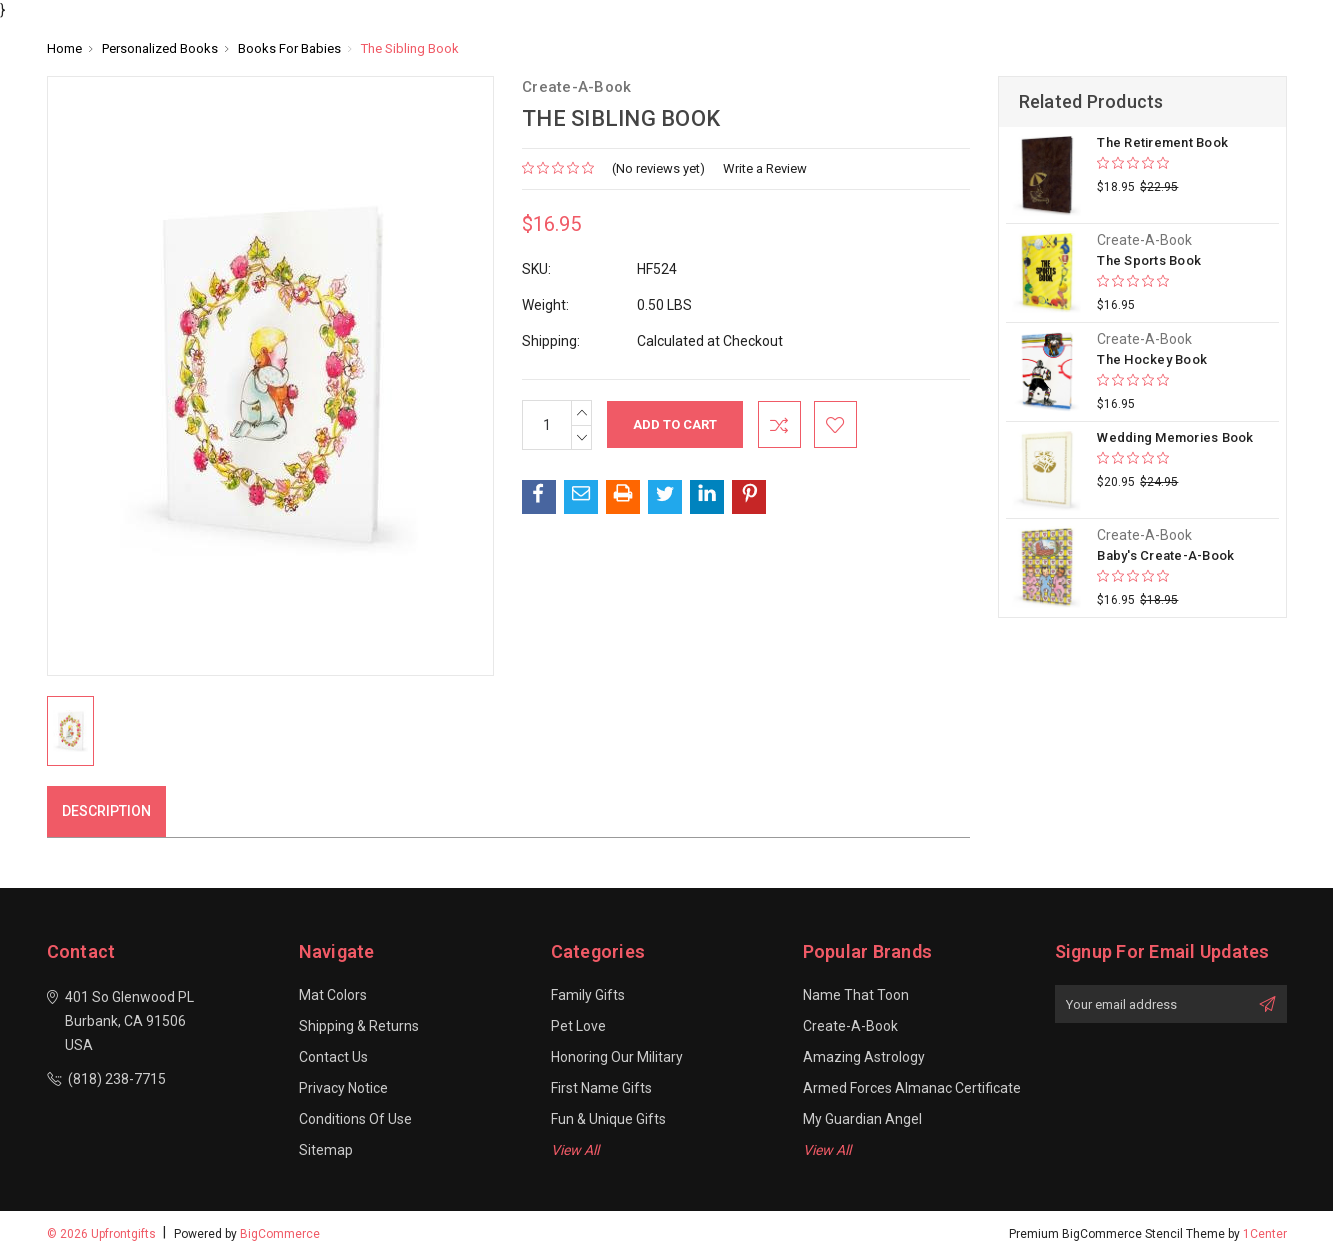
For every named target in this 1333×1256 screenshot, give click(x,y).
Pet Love (578, 1026)
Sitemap (326, 1150)
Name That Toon (856, 995)
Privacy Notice (343, 1088)
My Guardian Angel (862, 1119)
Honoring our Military (617, 1057)
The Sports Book (1149, 260)
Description (106, 811)
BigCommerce (280, 1234)
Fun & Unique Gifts (608, 1119)
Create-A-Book (850, 1026)
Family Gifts (588, 995)
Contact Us (333, 1057)
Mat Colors (333, 995)
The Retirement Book (1162, 142)
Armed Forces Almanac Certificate (912, 1088)
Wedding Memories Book (1175, 437)
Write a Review (765, 168)
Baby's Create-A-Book (1165, 555)
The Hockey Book (1152, 359)
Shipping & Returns (359, 1026)
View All (575, 1150)
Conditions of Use (355, 1119)
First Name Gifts (601, 1088)
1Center (1265, 1234)
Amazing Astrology (864, 1057)
